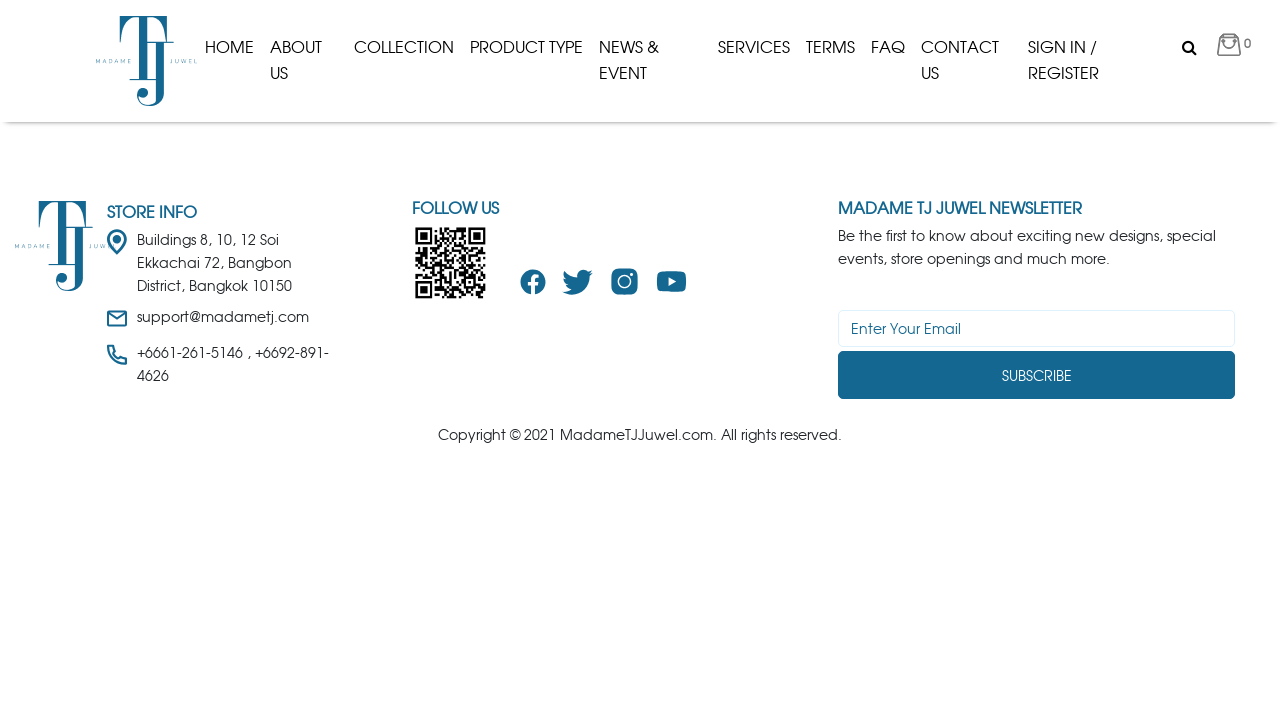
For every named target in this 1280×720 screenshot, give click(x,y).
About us (296, 60)
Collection (404, 47)
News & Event (629, 60)
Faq (888, 47)
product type (526, 47)
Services (754, 47)
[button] (1234, 47)
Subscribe (1037, 375)
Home (229, 47)
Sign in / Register (1063, 60)
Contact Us (960, 60)
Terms (830, 47)
